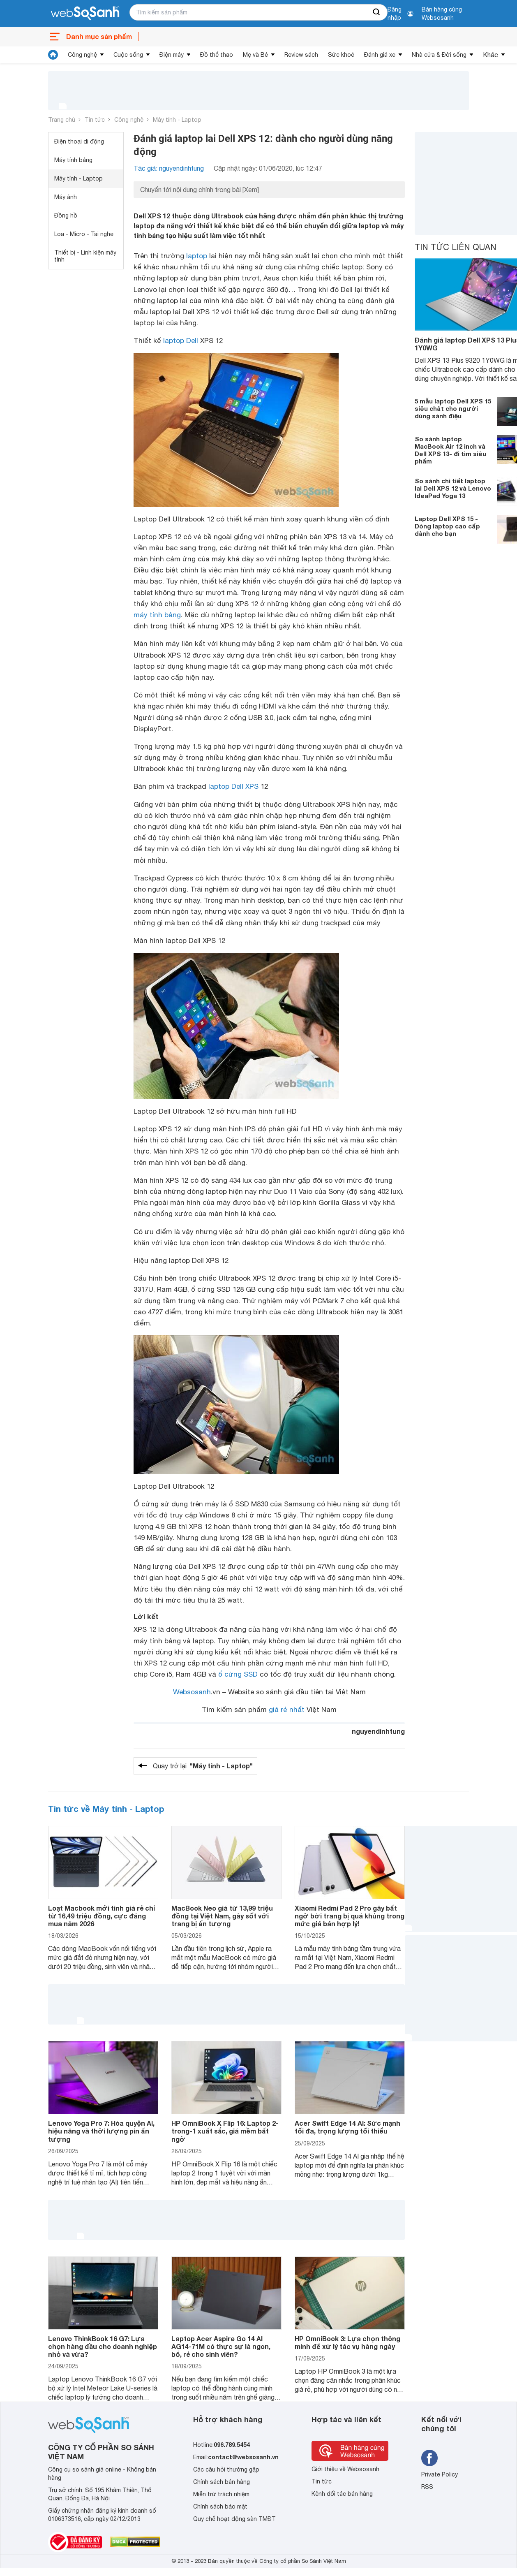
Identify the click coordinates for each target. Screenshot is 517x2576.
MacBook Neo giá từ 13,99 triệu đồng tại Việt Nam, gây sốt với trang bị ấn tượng (222, 1915)
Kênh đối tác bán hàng (342, 2493)
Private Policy (439, 2474)
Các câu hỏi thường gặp (226, 2469)
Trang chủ (61, 119)
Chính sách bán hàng (221, 2482)
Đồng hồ (65, 215)
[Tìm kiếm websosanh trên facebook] (429, 2458)
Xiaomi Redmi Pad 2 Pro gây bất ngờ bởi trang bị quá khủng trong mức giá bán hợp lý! (349, 1915)
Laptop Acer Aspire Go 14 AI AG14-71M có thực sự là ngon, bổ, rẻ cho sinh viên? (220, 2346)
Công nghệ (82, 54)
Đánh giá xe (379, 54)
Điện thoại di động (79, 141)
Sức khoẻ (341, 54)
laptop (196, 256)
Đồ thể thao (216, 54)
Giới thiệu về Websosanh (345, 2469)
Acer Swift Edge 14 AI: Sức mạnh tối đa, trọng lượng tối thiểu (347, 2127)
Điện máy (171, 54)
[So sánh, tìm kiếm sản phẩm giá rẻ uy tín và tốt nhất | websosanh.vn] (85, 13)
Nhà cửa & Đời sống (439, 54)
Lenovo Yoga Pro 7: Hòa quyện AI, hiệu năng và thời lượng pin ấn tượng (101, 2131)
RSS (427, 2486)
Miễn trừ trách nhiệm (221, 2494)
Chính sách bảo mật (220, 2506)
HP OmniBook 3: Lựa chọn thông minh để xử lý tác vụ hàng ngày (347, 2342)
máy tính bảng (157, 615)
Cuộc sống (128, 54)
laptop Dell (180, 340)
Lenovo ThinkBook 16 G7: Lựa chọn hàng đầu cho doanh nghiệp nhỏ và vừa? (102, 2346)
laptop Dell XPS (233, 786)
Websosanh (192, 1692)
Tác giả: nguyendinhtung (169, 168)
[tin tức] (53, 55)
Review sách (301, 54)
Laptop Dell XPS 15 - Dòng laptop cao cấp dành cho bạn (447, 526)
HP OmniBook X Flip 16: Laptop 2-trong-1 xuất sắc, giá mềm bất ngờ (225, 2131)
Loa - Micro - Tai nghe (83, 234)
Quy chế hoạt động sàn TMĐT (234, 2519)
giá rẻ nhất (287, 1709)
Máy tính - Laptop (177, 119)
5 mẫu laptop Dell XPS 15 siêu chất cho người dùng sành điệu (453, 408)
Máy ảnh (65, 197)
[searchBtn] (377, 12)
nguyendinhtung (378, 1731)
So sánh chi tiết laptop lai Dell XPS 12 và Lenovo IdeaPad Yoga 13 (453, 488)
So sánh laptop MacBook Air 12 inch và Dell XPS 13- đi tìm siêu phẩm (450, 450)
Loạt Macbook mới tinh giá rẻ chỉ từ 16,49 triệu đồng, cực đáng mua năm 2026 (101, 1915)
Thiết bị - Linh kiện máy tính (85, 256)
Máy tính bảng (73, 160)
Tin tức (95, 119)
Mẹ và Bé (255, 54)
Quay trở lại (203, 1766)
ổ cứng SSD (238, 1674)
